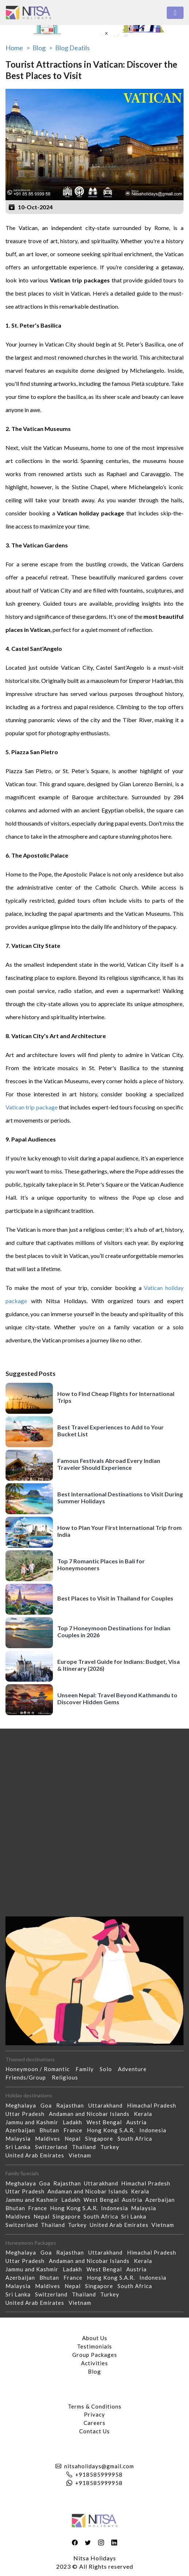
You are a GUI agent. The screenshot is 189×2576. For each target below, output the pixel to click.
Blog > (42, 47)
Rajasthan (72, 2105)
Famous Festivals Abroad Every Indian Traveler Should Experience (108, 1464)
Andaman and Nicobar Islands (91, 2113)
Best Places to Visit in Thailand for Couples (115, 1598)
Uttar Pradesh (27, 2113)
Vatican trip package (31, 1107)
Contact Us (94, 2431)
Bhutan (51, 2130)
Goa (48, 2105)
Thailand (86, 2147)
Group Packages (94, 2354)
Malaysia (20, 2138)
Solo (109, 2069)
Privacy (94, 2414)
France (75, 2130)
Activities (94, 2363)
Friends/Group (28, 2077)
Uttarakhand (107, 2105)
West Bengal (106, 2122)
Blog (94, 2371)
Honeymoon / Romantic (40, 2069)
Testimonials (94, 2346)
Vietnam (82, 2155)
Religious (68, 2077)
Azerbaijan (22, 2130)
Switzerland (53, 2147)
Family (88, 2069)
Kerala (145, 2113)
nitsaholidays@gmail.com (99, 2466)
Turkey (112, 2147)
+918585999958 (99, 2474)
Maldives (50, 2138)
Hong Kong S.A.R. (113, 2130)
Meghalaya (22, 2105)
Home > (17, 47)
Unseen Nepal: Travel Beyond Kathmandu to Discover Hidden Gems (117, 1698)
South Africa (137, 2138)
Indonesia (155, 2130)
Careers (94, 2422)
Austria (138, 2122)
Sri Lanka (20, 2147)
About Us (94, 2338)
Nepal (75, 2138)
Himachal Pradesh (154, 2105)
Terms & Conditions (95, 2406)
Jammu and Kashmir (34, 2122)
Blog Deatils (72, 47)
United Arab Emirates (37, 2155)
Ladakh (74, 2122)
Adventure (135, 2069)
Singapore (101, 2138)
